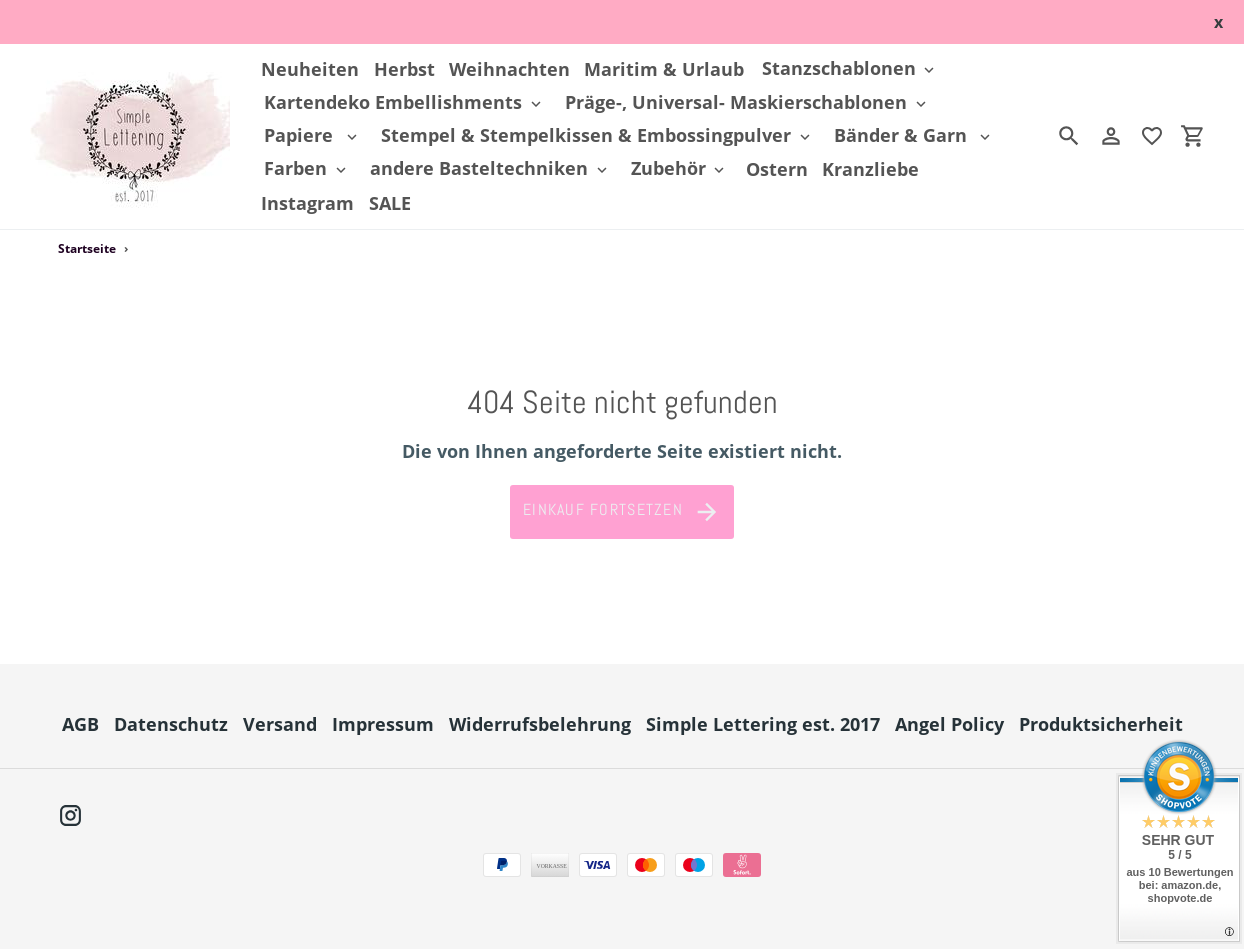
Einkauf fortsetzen (622, 512)
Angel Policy (949, 724)
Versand (280, 724)
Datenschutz (171, 724)
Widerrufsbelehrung (540, 724)
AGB (80, 724)
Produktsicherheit (1101, 724)
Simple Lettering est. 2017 (763, 724)
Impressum (383, 724)
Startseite (87, 248)
